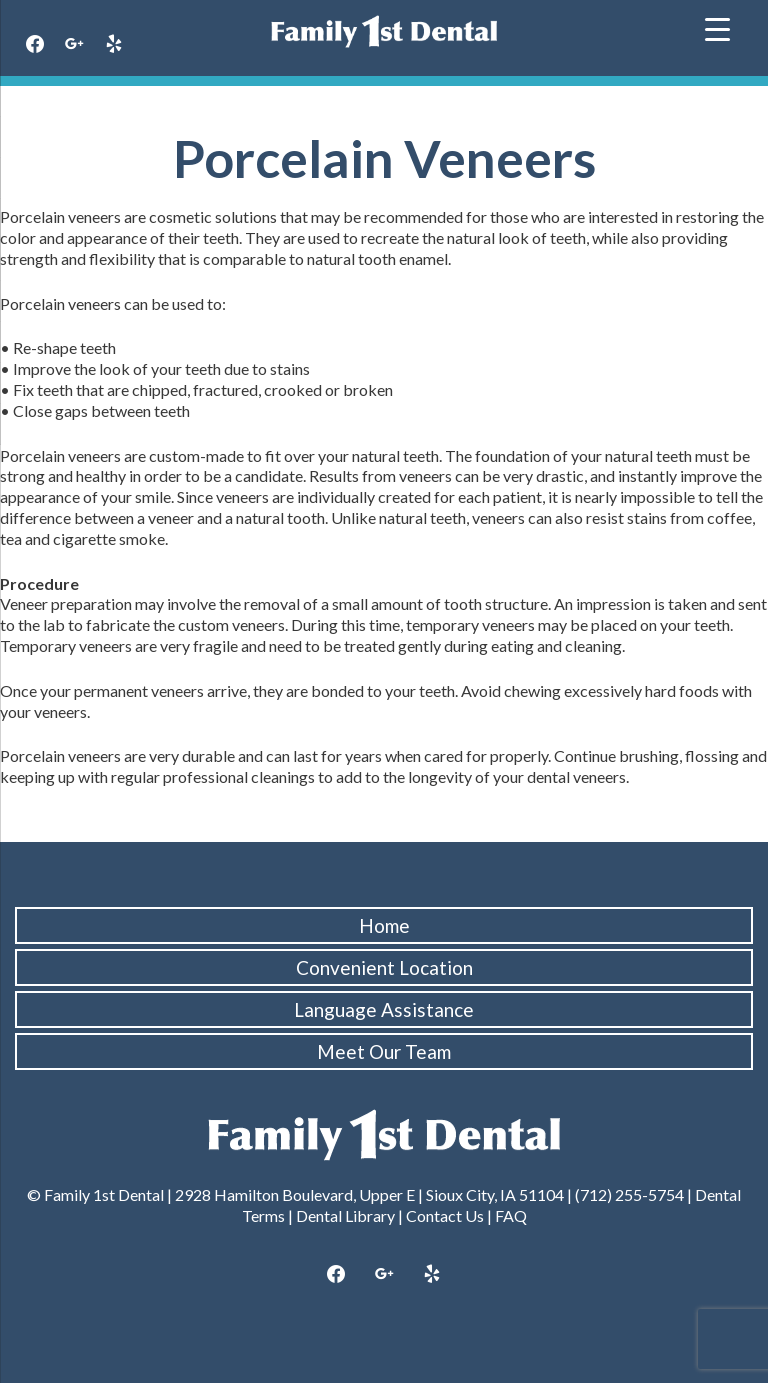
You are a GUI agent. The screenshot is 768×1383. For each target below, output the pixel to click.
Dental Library (345, 1215)
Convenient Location (384, 967)
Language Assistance (384, 1009)
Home (384, 925)
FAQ (511, 1215)
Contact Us (445, 1215)
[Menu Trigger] (717, 27)
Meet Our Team (384, 1051)
